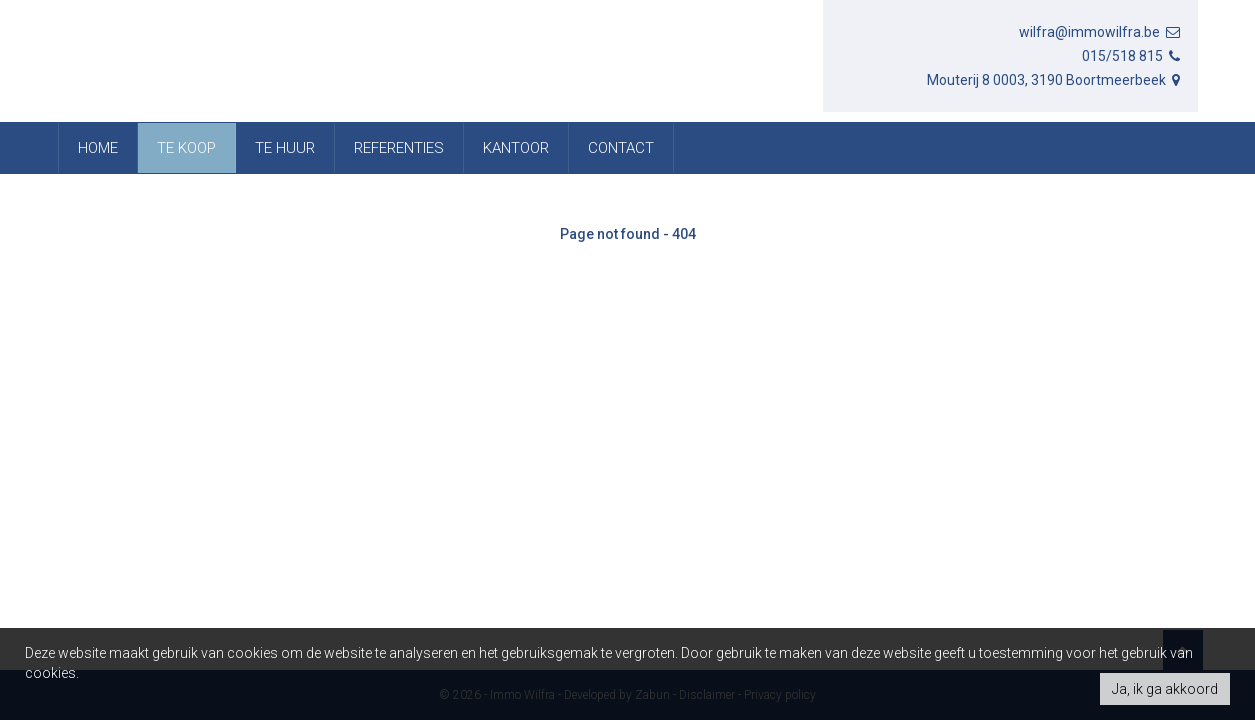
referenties (399, 148)
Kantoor (516, 148)
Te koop (186, 148)
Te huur (285, 148)
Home (98, 148)
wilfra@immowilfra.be (1101, 32)
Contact (621, 148)
